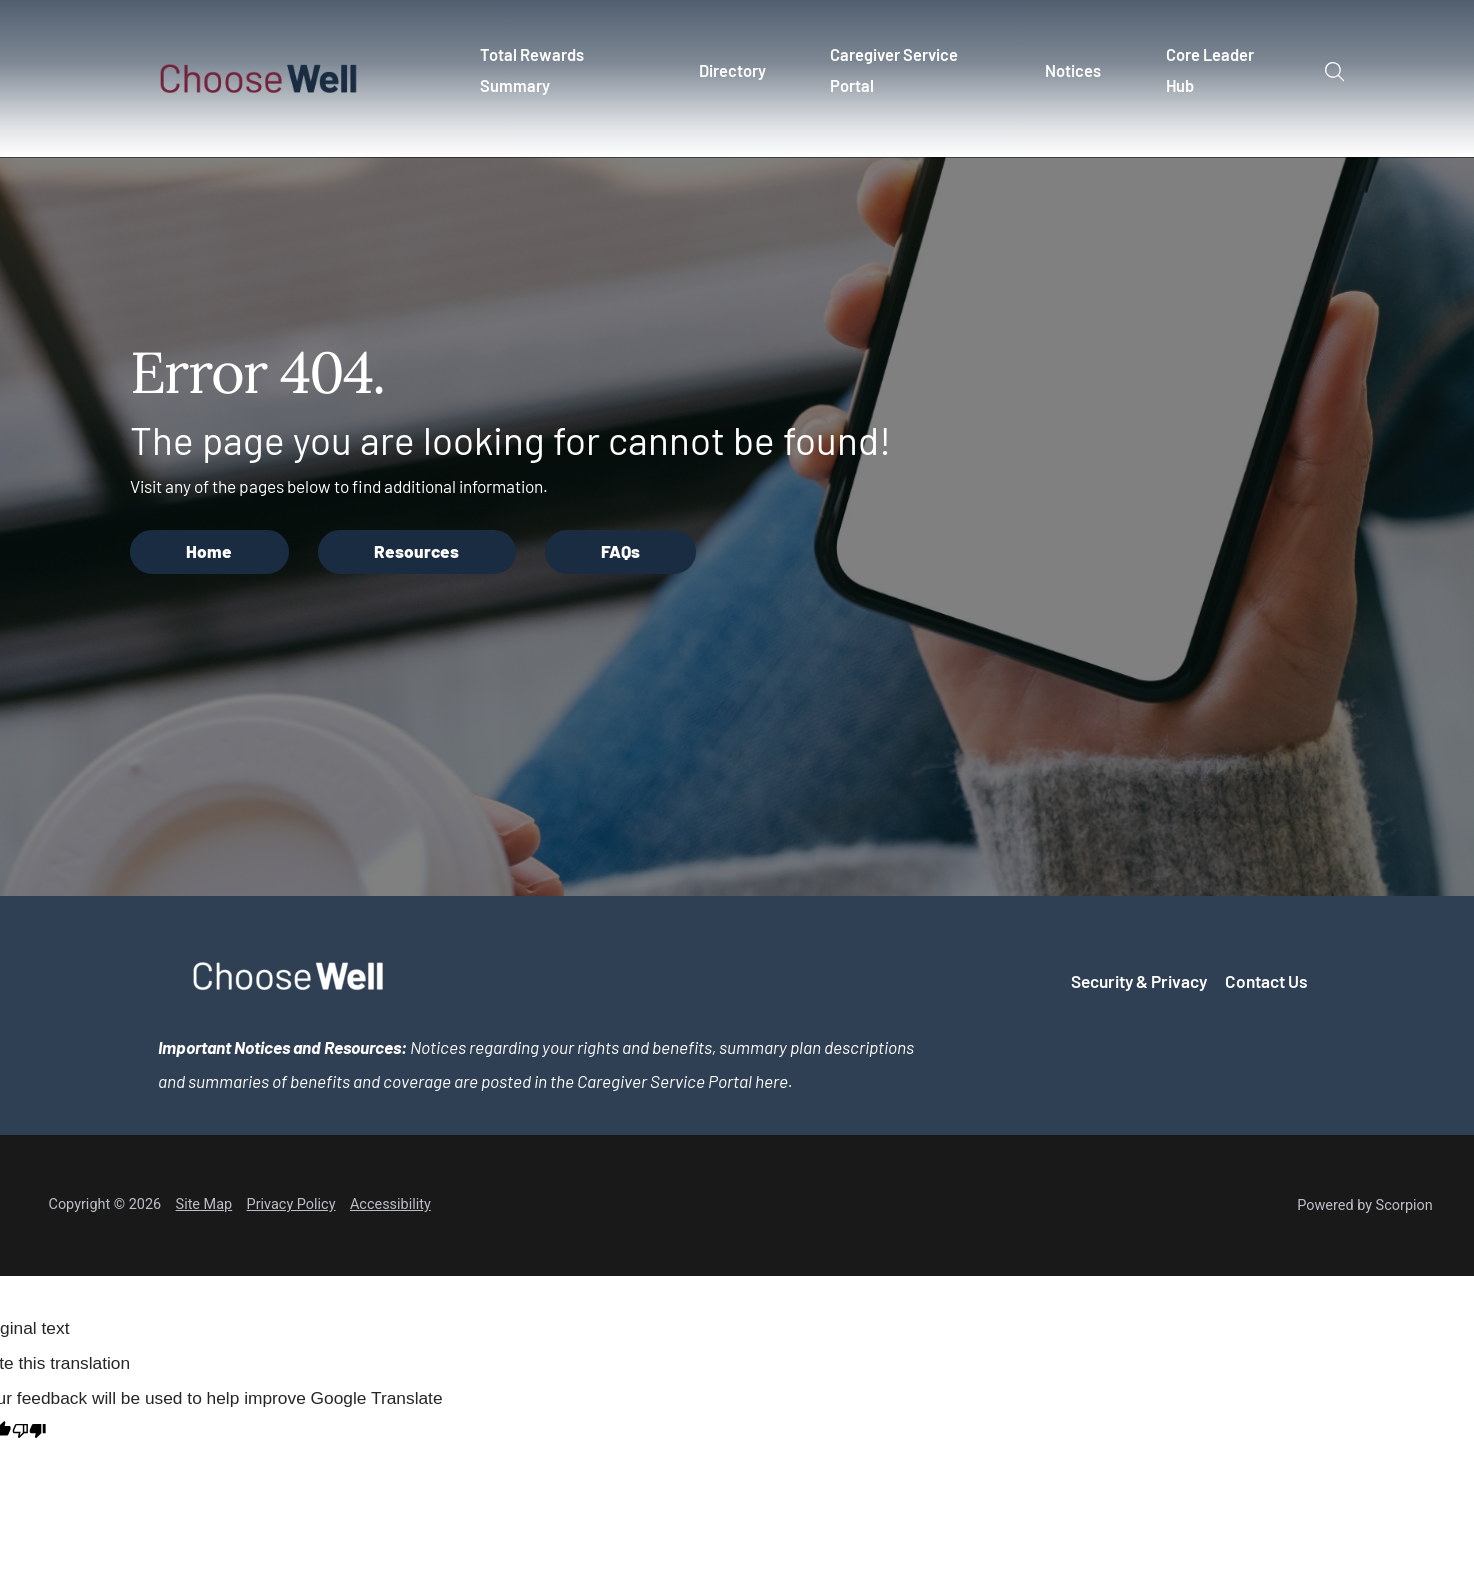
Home (209, 551)
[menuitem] (566, 79)
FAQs (620, 551)
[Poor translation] (29, 1432)
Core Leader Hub (1211, 70)
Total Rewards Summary (532, 70)
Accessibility (390, 1204)
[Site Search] (1334, 72)
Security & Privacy (1139, 981)
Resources (416, 551)
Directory (732, 70)
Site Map (204, 1204)
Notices (1074, 70)
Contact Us (1266, 981)
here (771, 1081)
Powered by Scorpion (1365, 1205)
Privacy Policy (291, 1204)
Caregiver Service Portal (895, 70)
